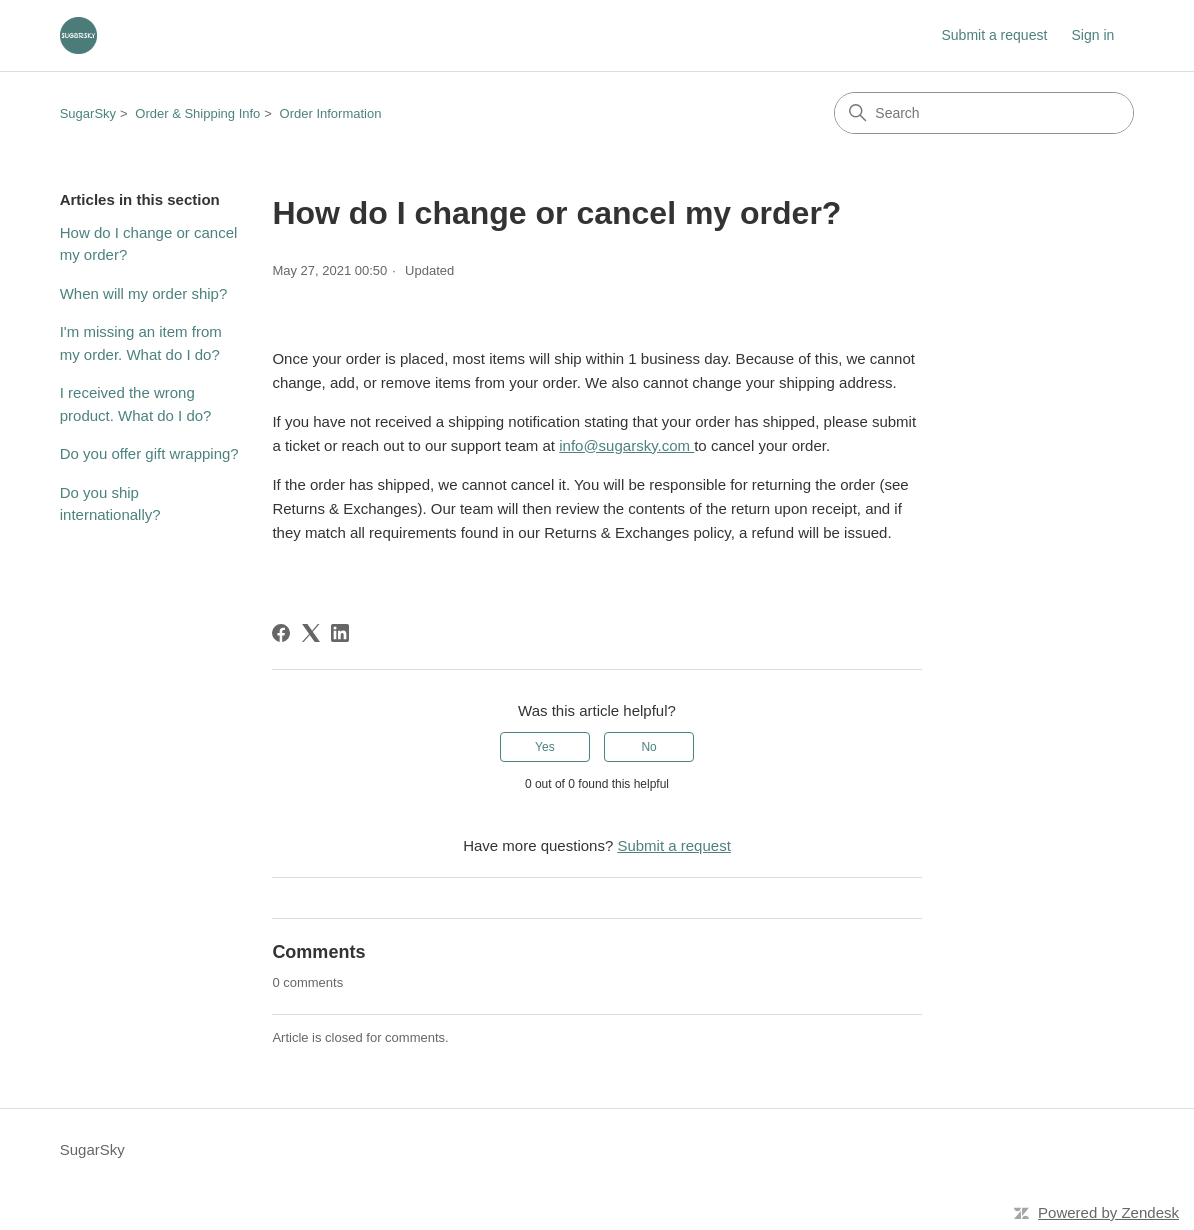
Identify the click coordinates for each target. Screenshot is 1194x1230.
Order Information (331, 113)
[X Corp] (311, 633)
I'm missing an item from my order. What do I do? (141, 343)
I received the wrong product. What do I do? (136, 404)
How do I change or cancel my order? (149, 244)
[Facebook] (281, 633)
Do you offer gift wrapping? (149, 453)
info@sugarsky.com (626, 445)
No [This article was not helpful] (648, 747)
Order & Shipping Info (197, 113)
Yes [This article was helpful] (545, 747)
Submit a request (994, 35)
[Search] (984, 113)
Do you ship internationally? (110, 504)
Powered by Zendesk (1108, 1212)
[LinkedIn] (340, 633)
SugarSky (88, 113)
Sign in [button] (1092, 35)
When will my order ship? (144, 293)
